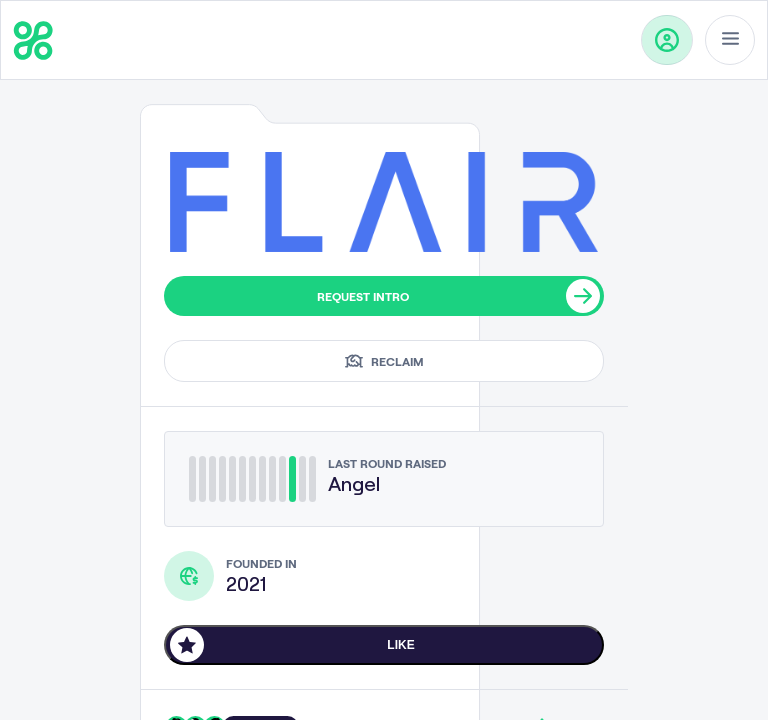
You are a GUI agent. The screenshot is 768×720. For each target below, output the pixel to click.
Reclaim (384, 361)
